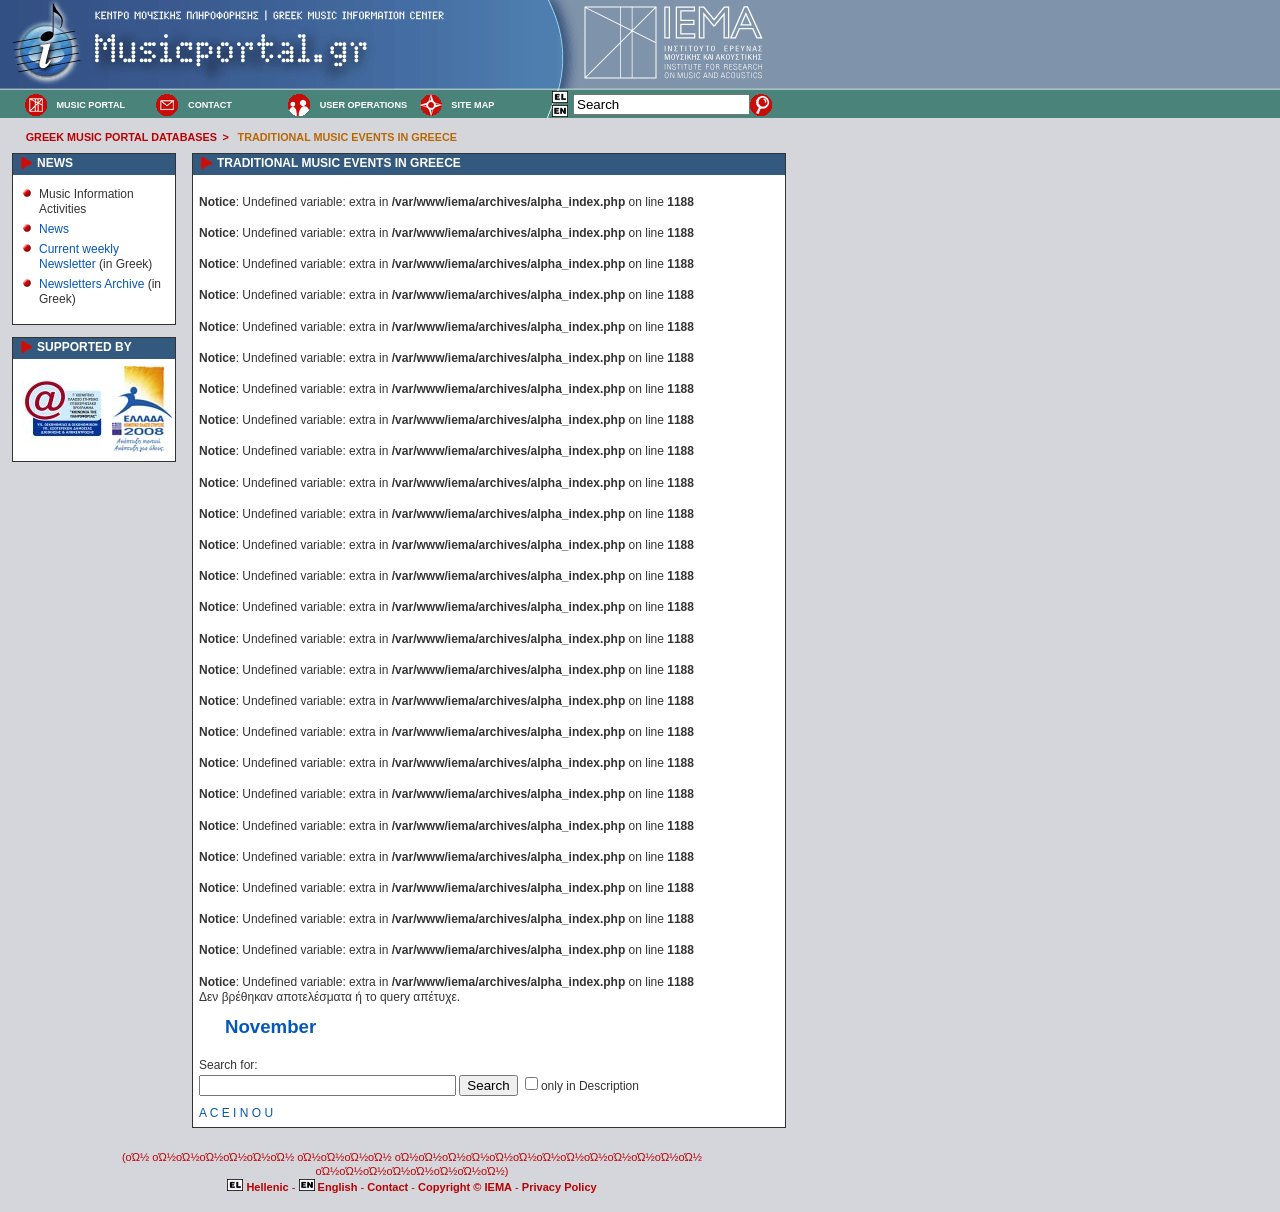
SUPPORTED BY (84, 347)
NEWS (55, 163)
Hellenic (259, 1187)
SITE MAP (472, 105)
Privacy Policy (559, 1187)
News (54, 229)
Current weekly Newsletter (79, 256)
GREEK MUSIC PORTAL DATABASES (121, 137)
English (330, 1187)
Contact (389, 1187)
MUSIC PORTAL (90, 105)
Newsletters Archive (91, 284)
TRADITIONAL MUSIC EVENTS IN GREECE (347, 137)
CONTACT (210, 105)
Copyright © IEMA (465, 1187)
